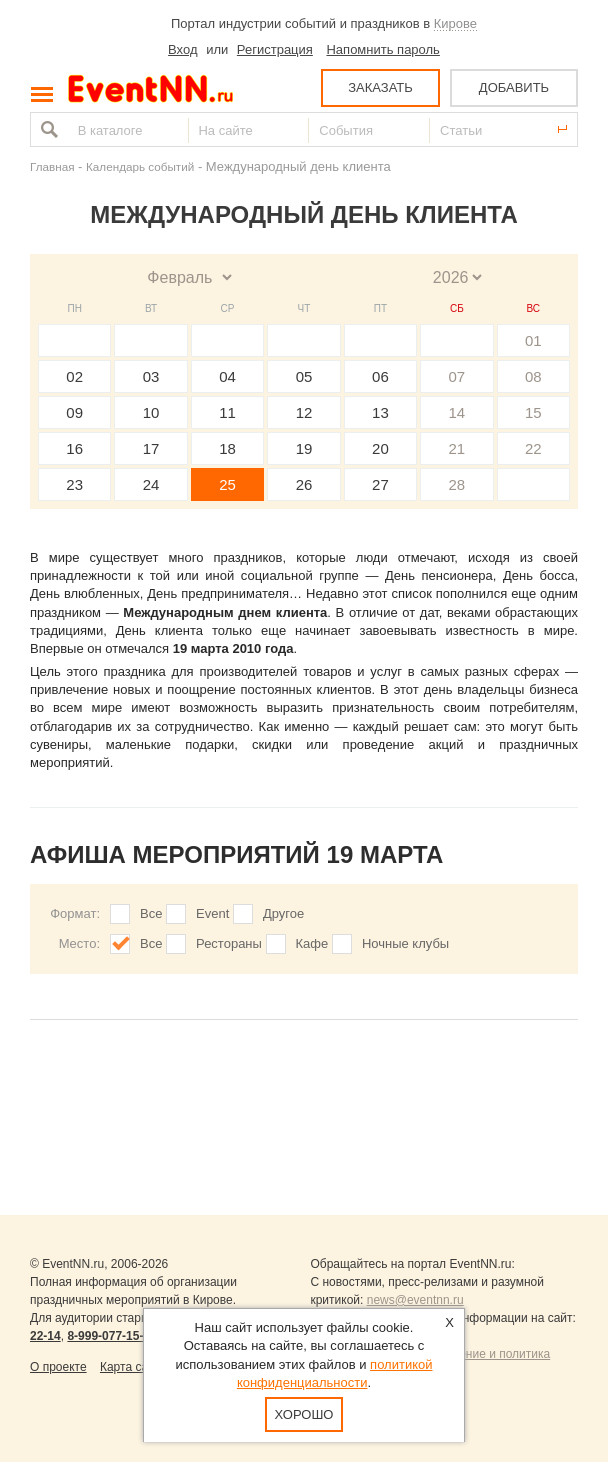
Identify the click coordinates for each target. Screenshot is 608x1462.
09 (74, 412)
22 (533, 448)
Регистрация (275, 49)
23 (74, 484)
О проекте (58, 1367)
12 (304, 412)
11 (227, 412)
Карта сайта (133, 1367)
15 (533, 412)
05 (304, 376)
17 (151, 448)
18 (227, 448)
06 (380, 376)
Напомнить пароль (382, 49)
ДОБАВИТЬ (514, 87)
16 (74, 448)
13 (380, 412)
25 (227, 484)
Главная (52, 166)
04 (227, 376)
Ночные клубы (405, 943)
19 (304, 448)
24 (151, 484)
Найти (47, 129)
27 (380, 484)
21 (456, 448)
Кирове (455, 23)
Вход (182, 49)
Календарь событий (140, 166)
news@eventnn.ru (415, 1300)
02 (74, 376)
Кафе (312, 943)
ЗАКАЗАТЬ (380, 87)
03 (151, 376)
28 (456, 484)
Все (151, 913)
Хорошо (304, 1414)
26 (304, 484)
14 (456, 412)
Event (212, 913)
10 (151, 412)
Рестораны (229, 943)
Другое (283, 913)
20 (380, 448)
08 (533, 376)
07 (456, 376)
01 (533, 340)
